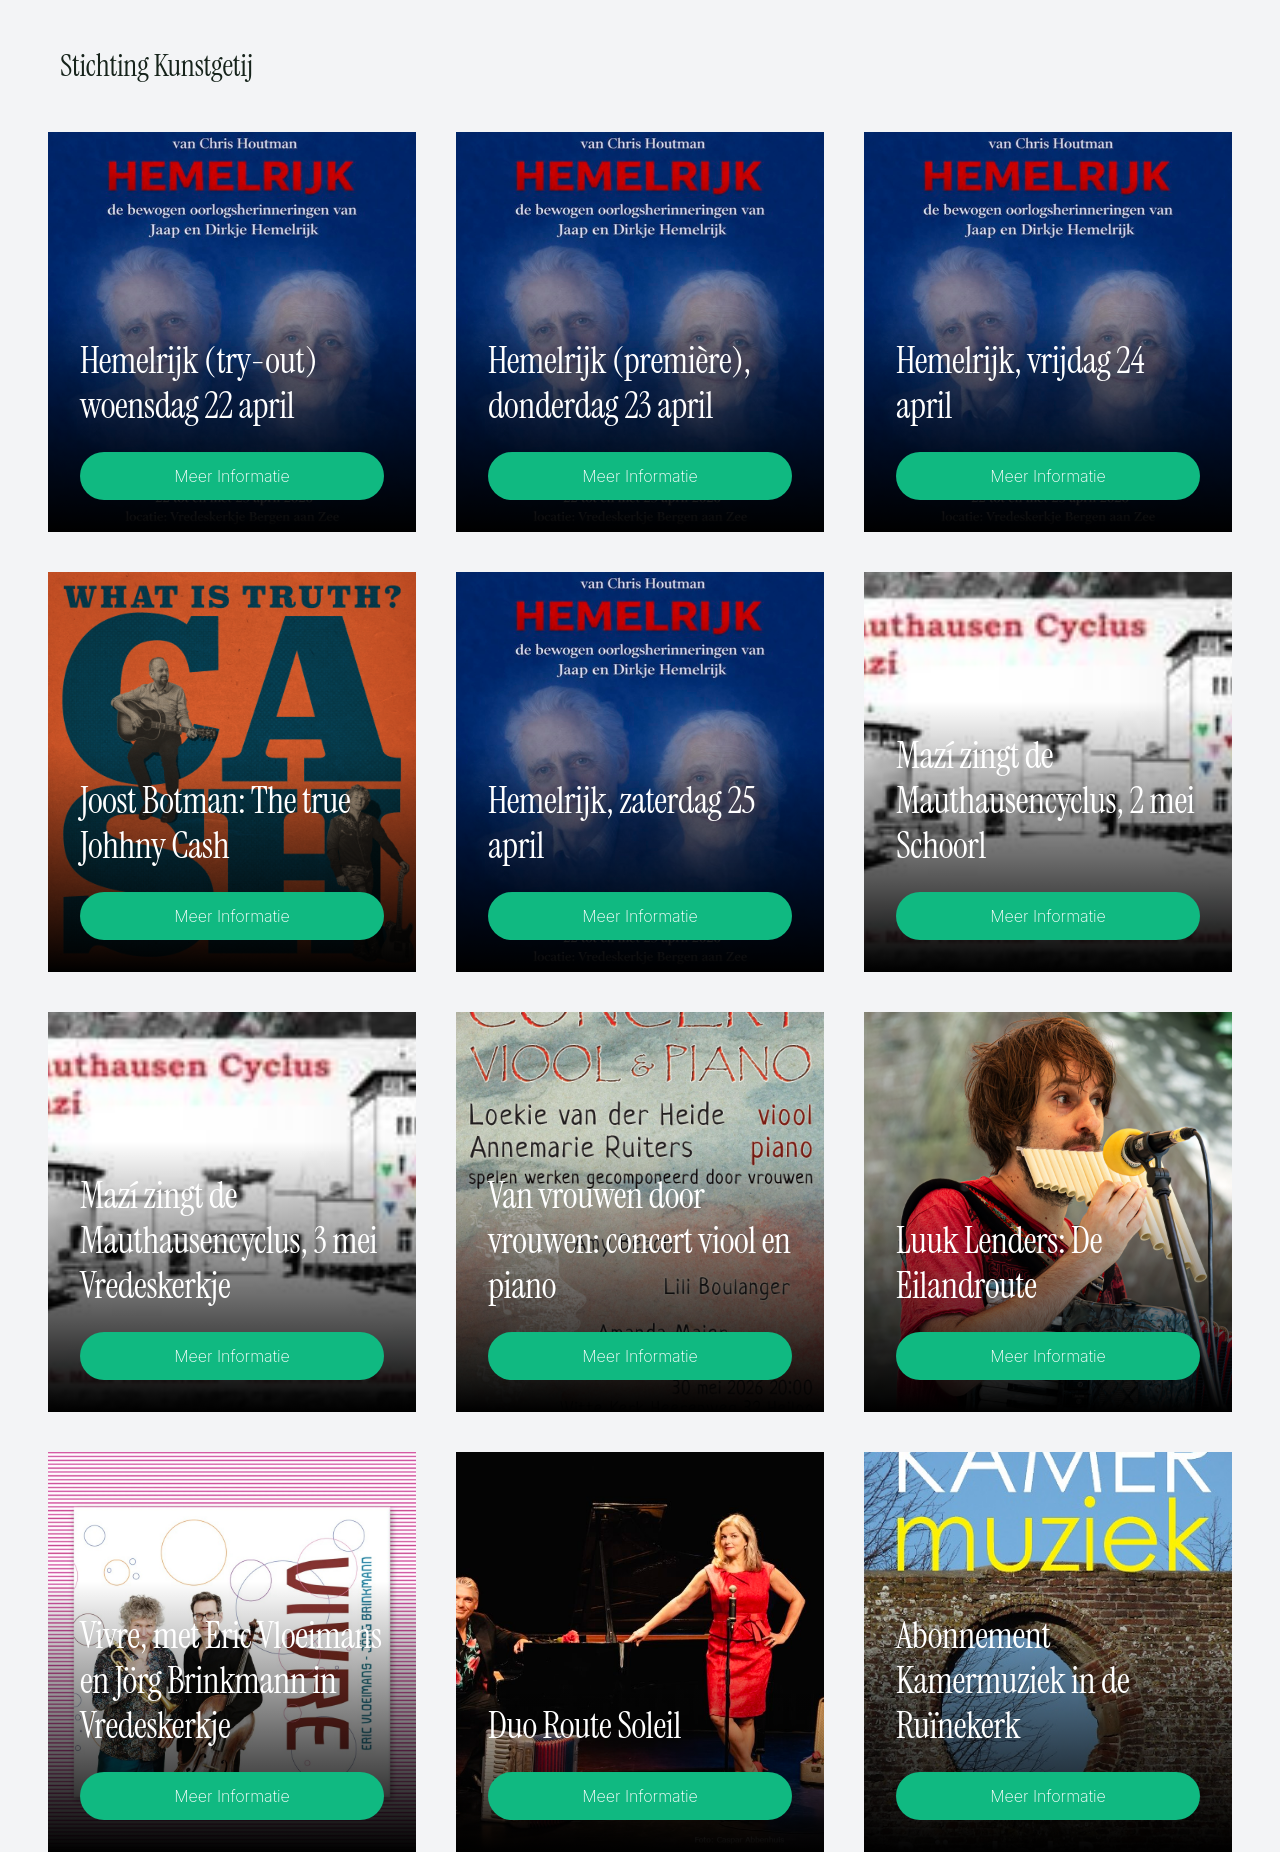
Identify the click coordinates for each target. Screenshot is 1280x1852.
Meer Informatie (232, 476)
